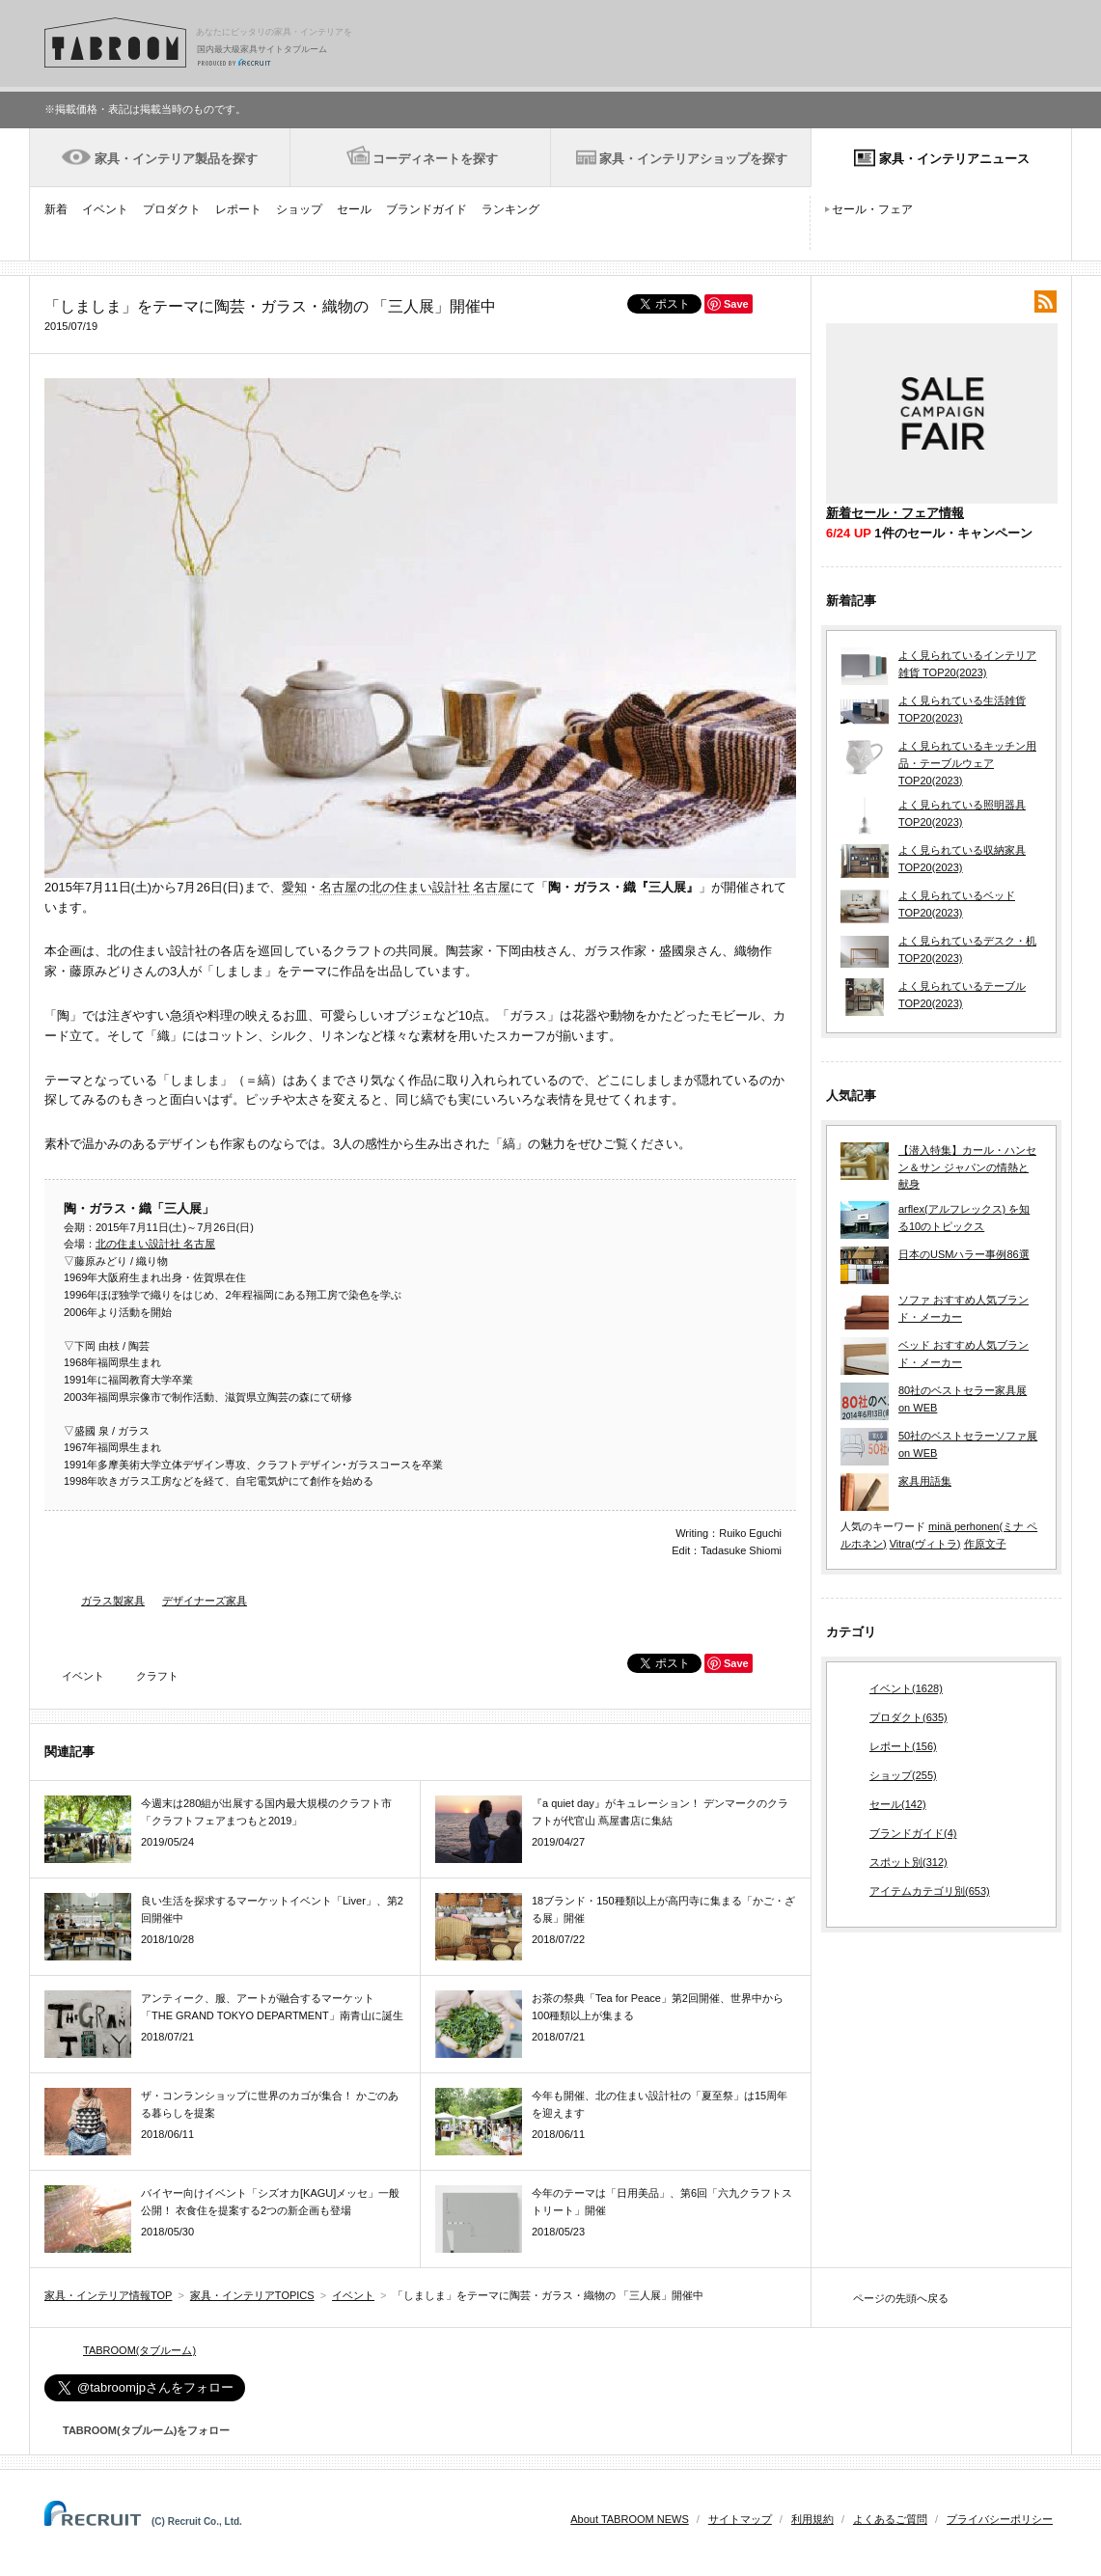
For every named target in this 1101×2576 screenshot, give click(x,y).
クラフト (157, 1676)
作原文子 (985, 1543)
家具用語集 (924, 1481)
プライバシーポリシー (1000, 2519)
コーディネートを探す (435, 158)
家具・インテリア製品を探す (176, 158)
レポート (238, 209)
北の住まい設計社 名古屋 (440, 887)
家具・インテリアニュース (954, 158)
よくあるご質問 (890, 2519)
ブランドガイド (426, 209)
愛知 (294, 887)
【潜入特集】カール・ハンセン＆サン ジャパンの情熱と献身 (967, 1167)
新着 (56, 209)
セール (354, 209)
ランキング (510, 209)
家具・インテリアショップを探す (693, 158)
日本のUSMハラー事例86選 (964, 1254)
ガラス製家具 (113, 1600)
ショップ (299, 209)
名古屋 (338, 887)
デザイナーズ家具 (204, 1600)
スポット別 (908, 1863)
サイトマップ (740, 2519)
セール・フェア (872, 209)
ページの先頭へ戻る (901, 2298)
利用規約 (812, 2519)
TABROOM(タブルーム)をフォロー (138, 2430)
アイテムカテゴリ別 (929, 1892)
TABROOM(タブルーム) (139, 2350)
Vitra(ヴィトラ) (925, 1543)
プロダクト (172, 209)
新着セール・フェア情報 (895, 513)
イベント (105, 209)
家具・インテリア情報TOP (108, 2295)
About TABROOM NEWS (629, 2519)
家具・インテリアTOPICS (252, 2295)
